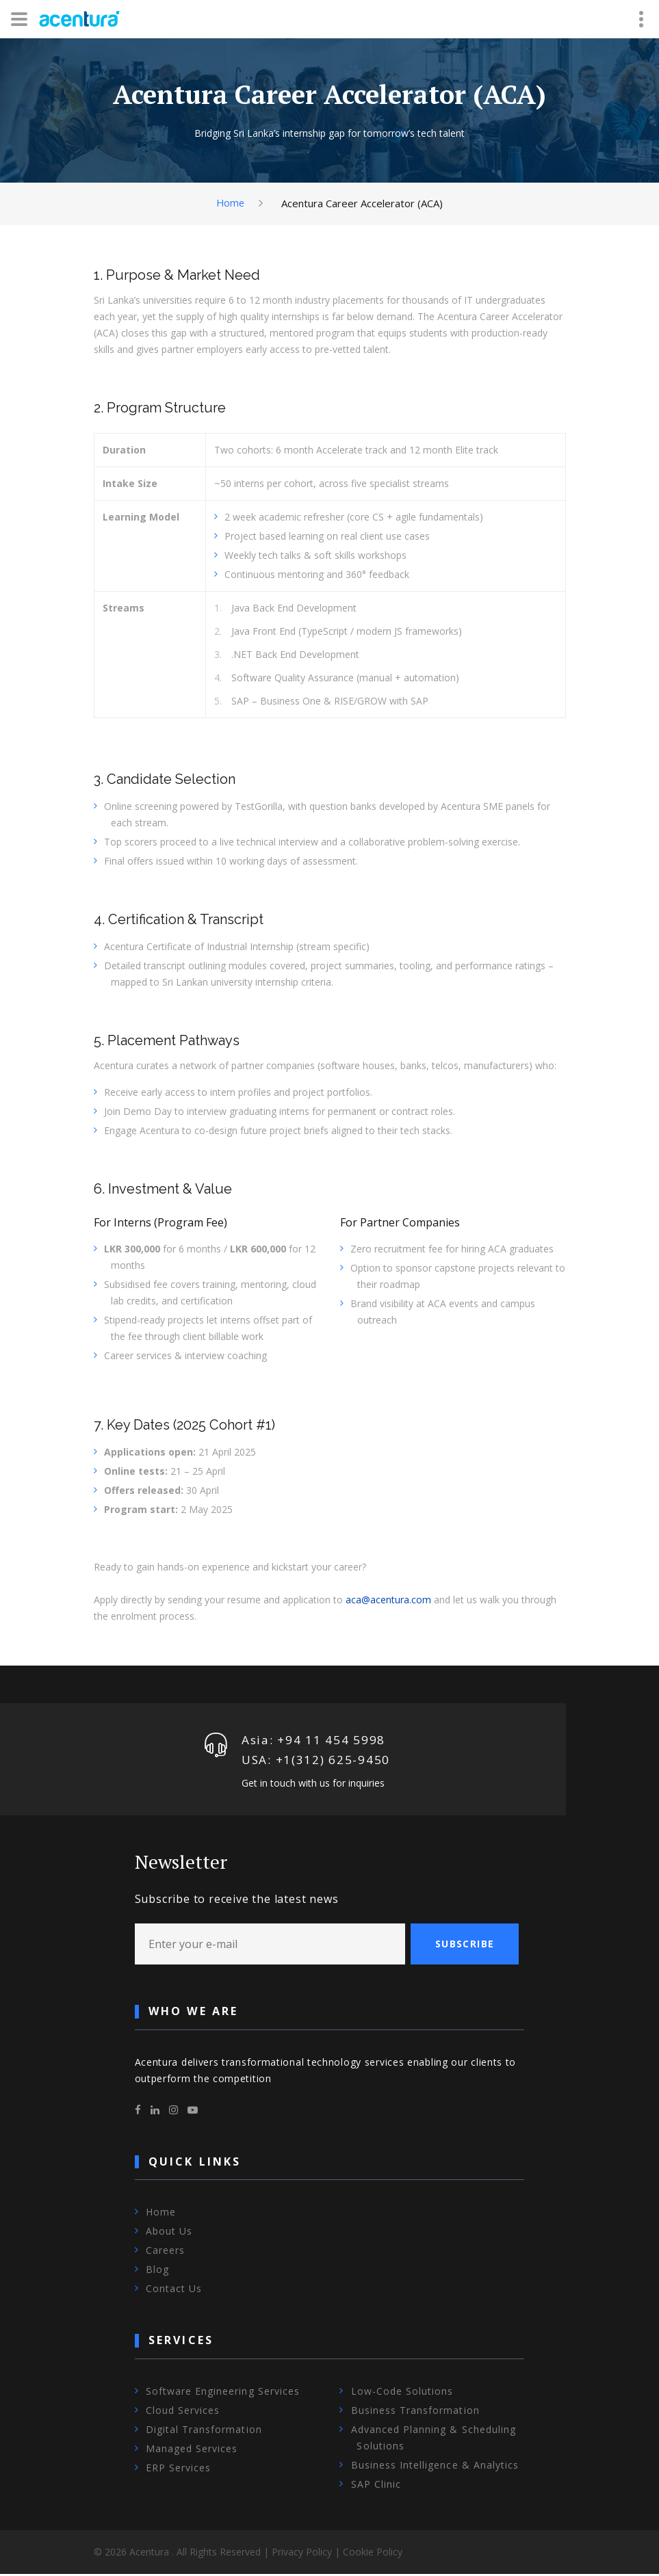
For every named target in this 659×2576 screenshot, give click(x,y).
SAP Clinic (376, 2486)
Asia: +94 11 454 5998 (314, 1740)
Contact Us (174, 2291)
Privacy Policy (302, 2553)
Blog (157, 2271)
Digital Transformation (204, 2431)
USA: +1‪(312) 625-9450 (316, 1761)
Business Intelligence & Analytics (435, 2466)
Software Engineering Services (223, 2393)
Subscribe (465, 1946)
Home (230, 202)
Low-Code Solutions (402, 2393)
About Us (169, 2233)
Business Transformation (415, 2412)
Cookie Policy (372, 2553)
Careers (165, 2252)
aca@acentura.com (388, 1599)
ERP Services (178, 2469)
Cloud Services (183, 2412)
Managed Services (192, 2450)
